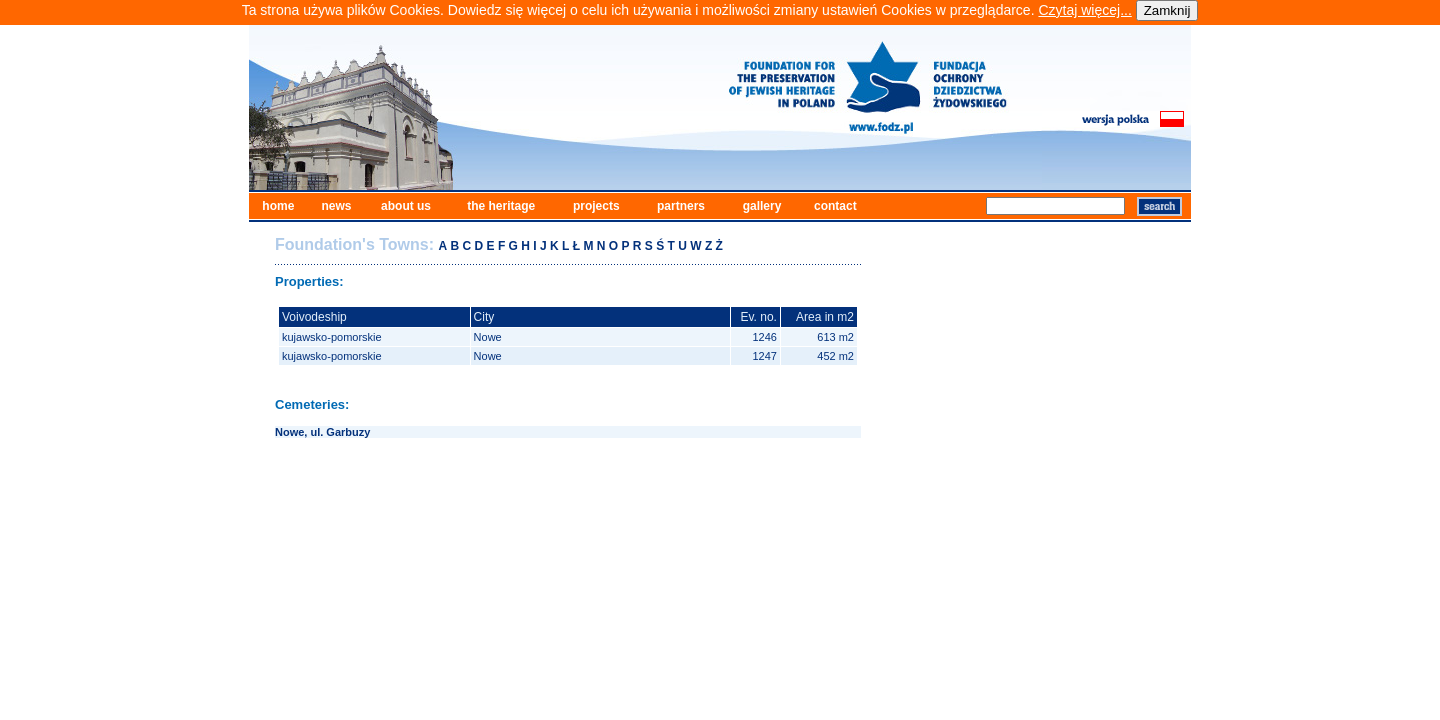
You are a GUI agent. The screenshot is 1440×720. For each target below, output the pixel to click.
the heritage (501, 206)
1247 (764, 356)
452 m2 (835, 356)
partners (681, 206)
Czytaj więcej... (1084, 10)
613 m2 (835, 337)
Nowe (488, 337)
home (278, 206)
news (336, 206)
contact (835, 206)
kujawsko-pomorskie (332, 337)
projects (596, 206)
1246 (764, 337)
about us (406, 206)
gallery (762, 206)
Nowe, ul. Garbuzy (322, 432)
